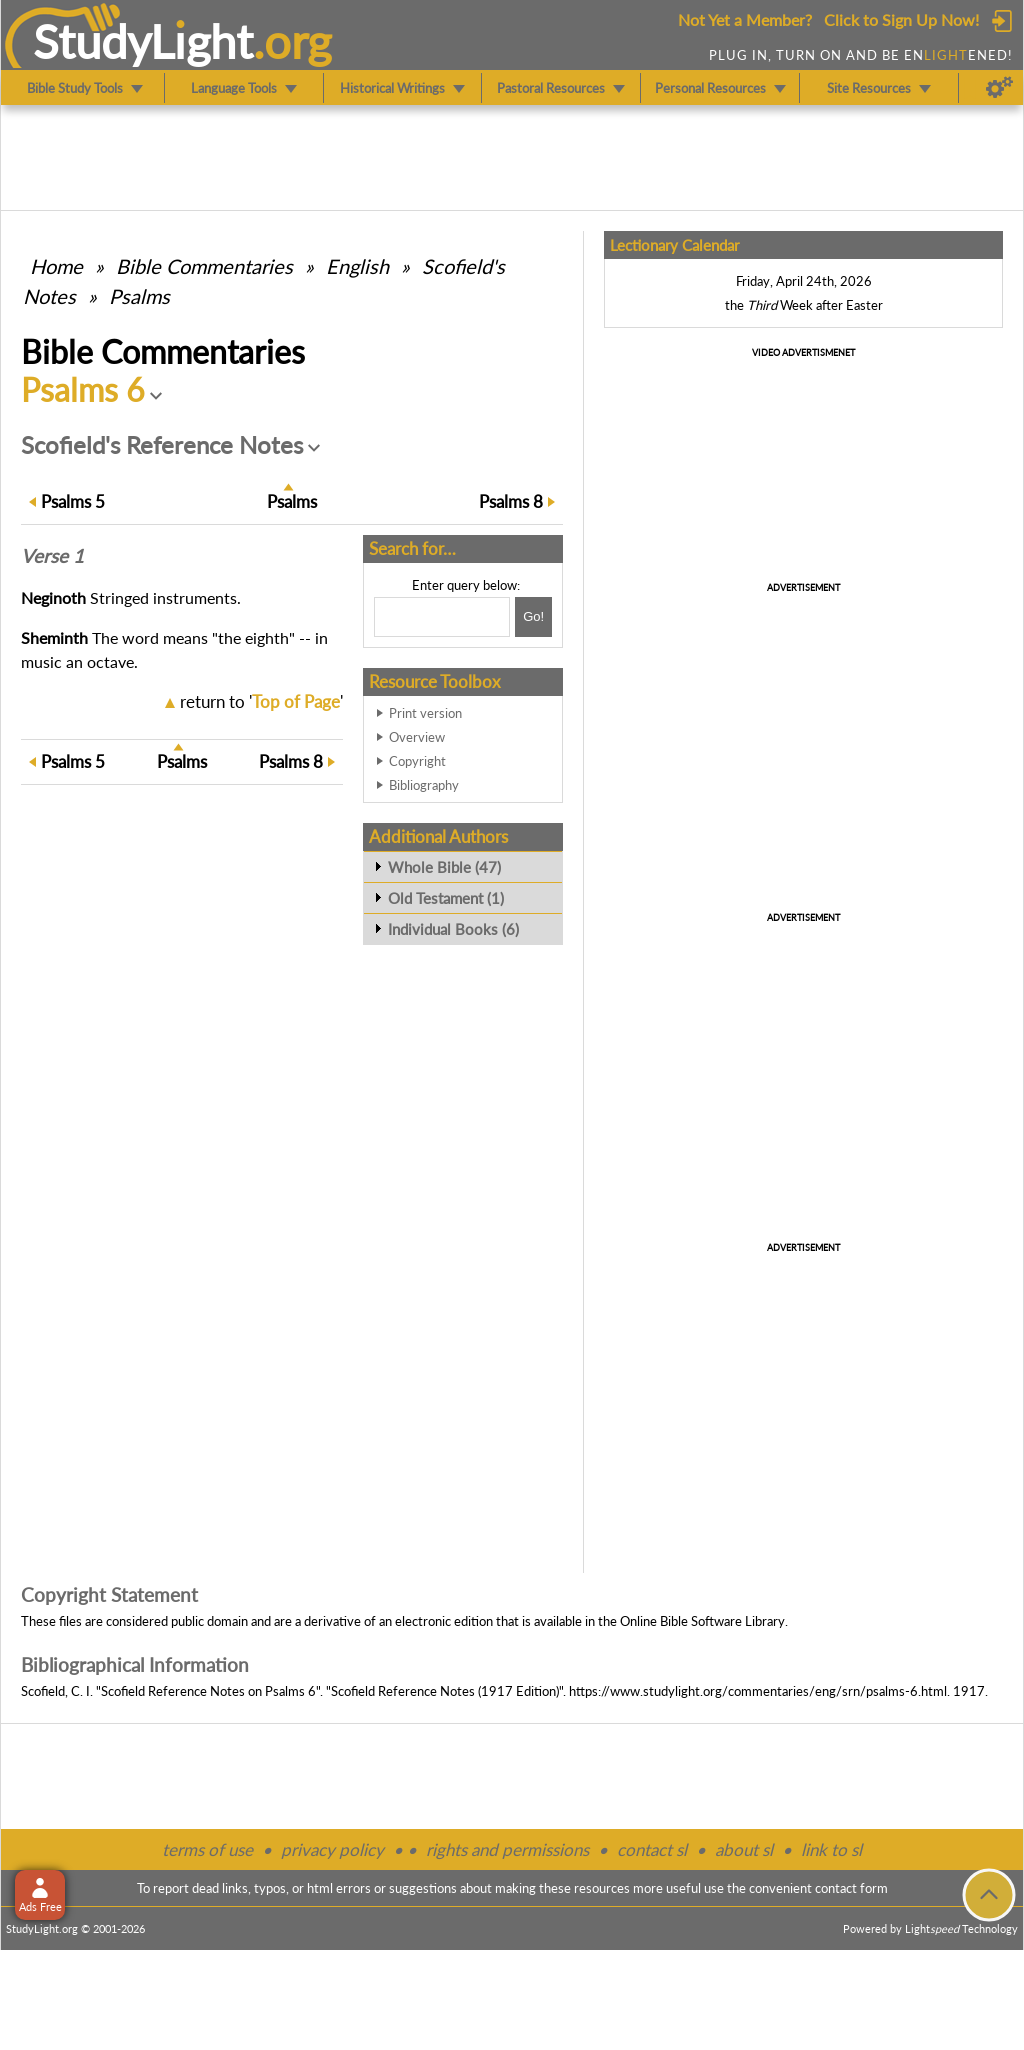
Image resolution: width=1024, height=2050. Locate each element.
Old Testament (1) (446, 898)
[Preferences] (999, 88)
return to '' (261, 701)
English (357, 266)
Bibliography (424, 785)
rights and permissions (507, 1849)
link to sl (831, 1849)
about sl (744, 1849)
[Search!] (533, 617)
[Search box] (442, 617)
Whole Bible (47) (444, 867)
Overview (417, 737)
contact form (851, 1888)
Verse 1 (52, 556)
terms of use (207, 1849)
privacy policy (332, 1849)
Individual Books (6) (453, 929)
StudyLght (143, 41)
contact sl (652, 1849)
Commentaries (204, 266)
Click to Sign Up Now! (901, 19)
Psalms (139, 296)
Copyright (417, 761)
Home (56, 266)
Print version (425, 713)
